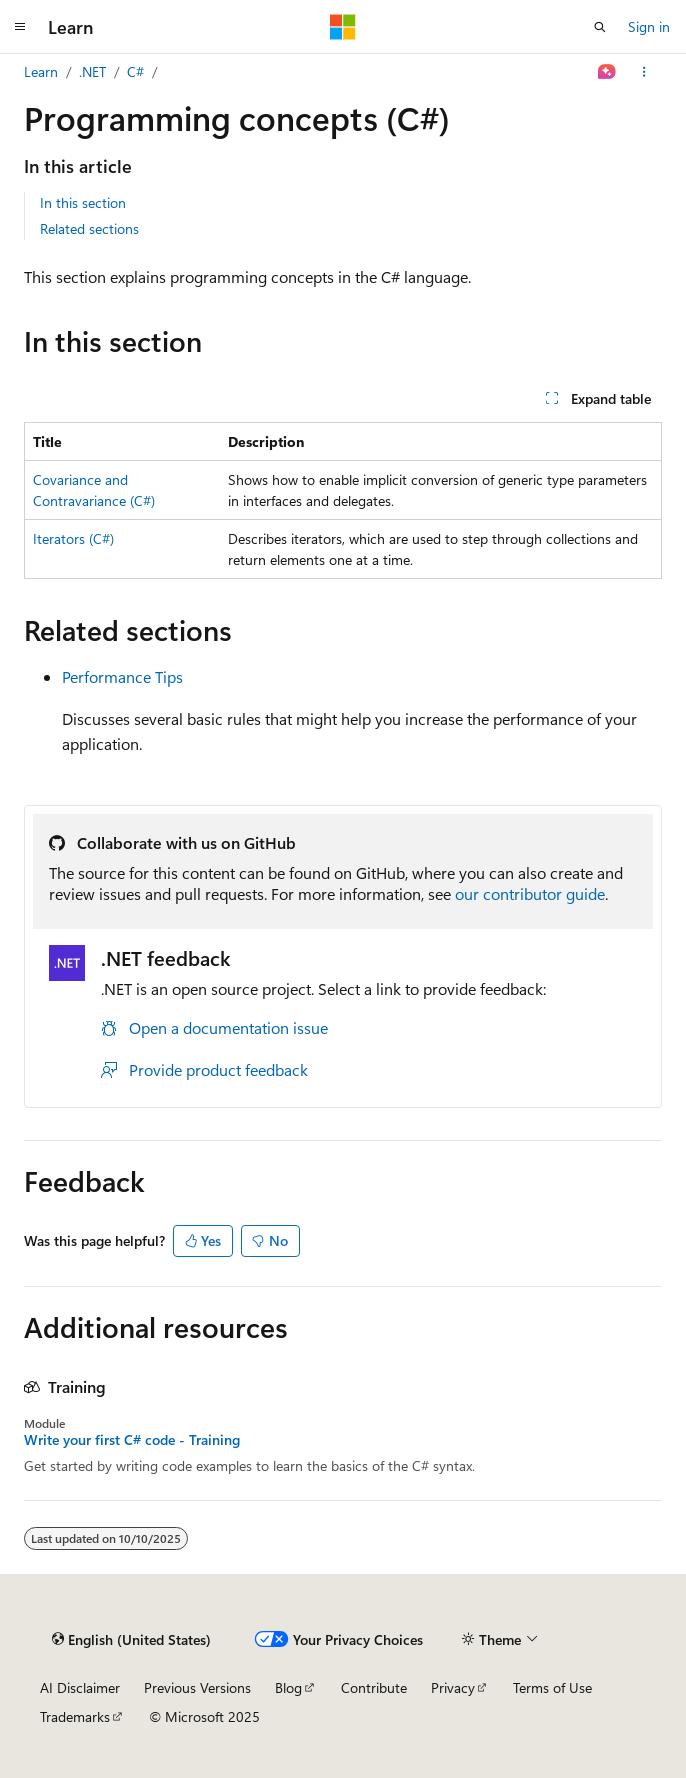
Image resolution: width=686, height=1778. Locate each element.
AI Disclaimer (80, 1687)
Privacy (453, 1687)
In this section (83, 202)
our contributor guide (530, 893)
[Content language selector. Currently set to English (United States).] (131, 1639)
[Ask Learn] (607, 72)
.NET (92, 71)
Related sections (89, 228)
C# (135, 71)
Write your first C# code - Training (132, 1440)
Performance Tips (122, 676)
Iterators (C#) (73, 538)
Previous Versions (197, 1687)
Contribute (374, 1687)
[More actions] (644, 72)
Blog (288, 1687)
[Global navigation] (20, 27)
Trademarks (75, 1716)
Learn (41, 71)
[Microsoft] (343, 27)
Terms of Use (552, 1687)
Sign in (649, 26)
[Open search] (600, 27)
